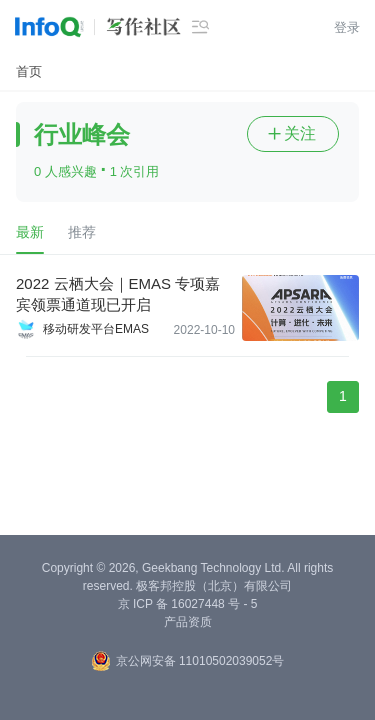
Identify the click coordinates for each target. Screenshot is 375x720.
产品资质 (188, 622)
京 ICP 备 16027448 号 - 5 (188, 604)
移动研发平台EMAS (96, 329)
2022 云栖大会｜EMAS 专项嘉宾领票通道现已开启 (118, 294)
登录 (347, 27)
